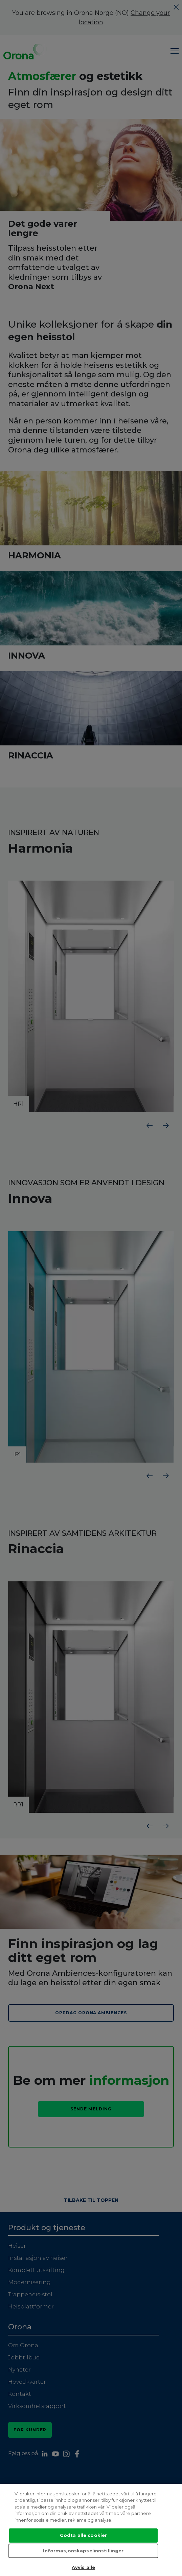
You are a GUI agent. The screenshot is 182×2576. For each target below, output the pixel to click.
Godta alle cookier (83, 2535)
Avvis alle (83, 2567)
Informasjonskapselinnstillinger (83, 2550)
